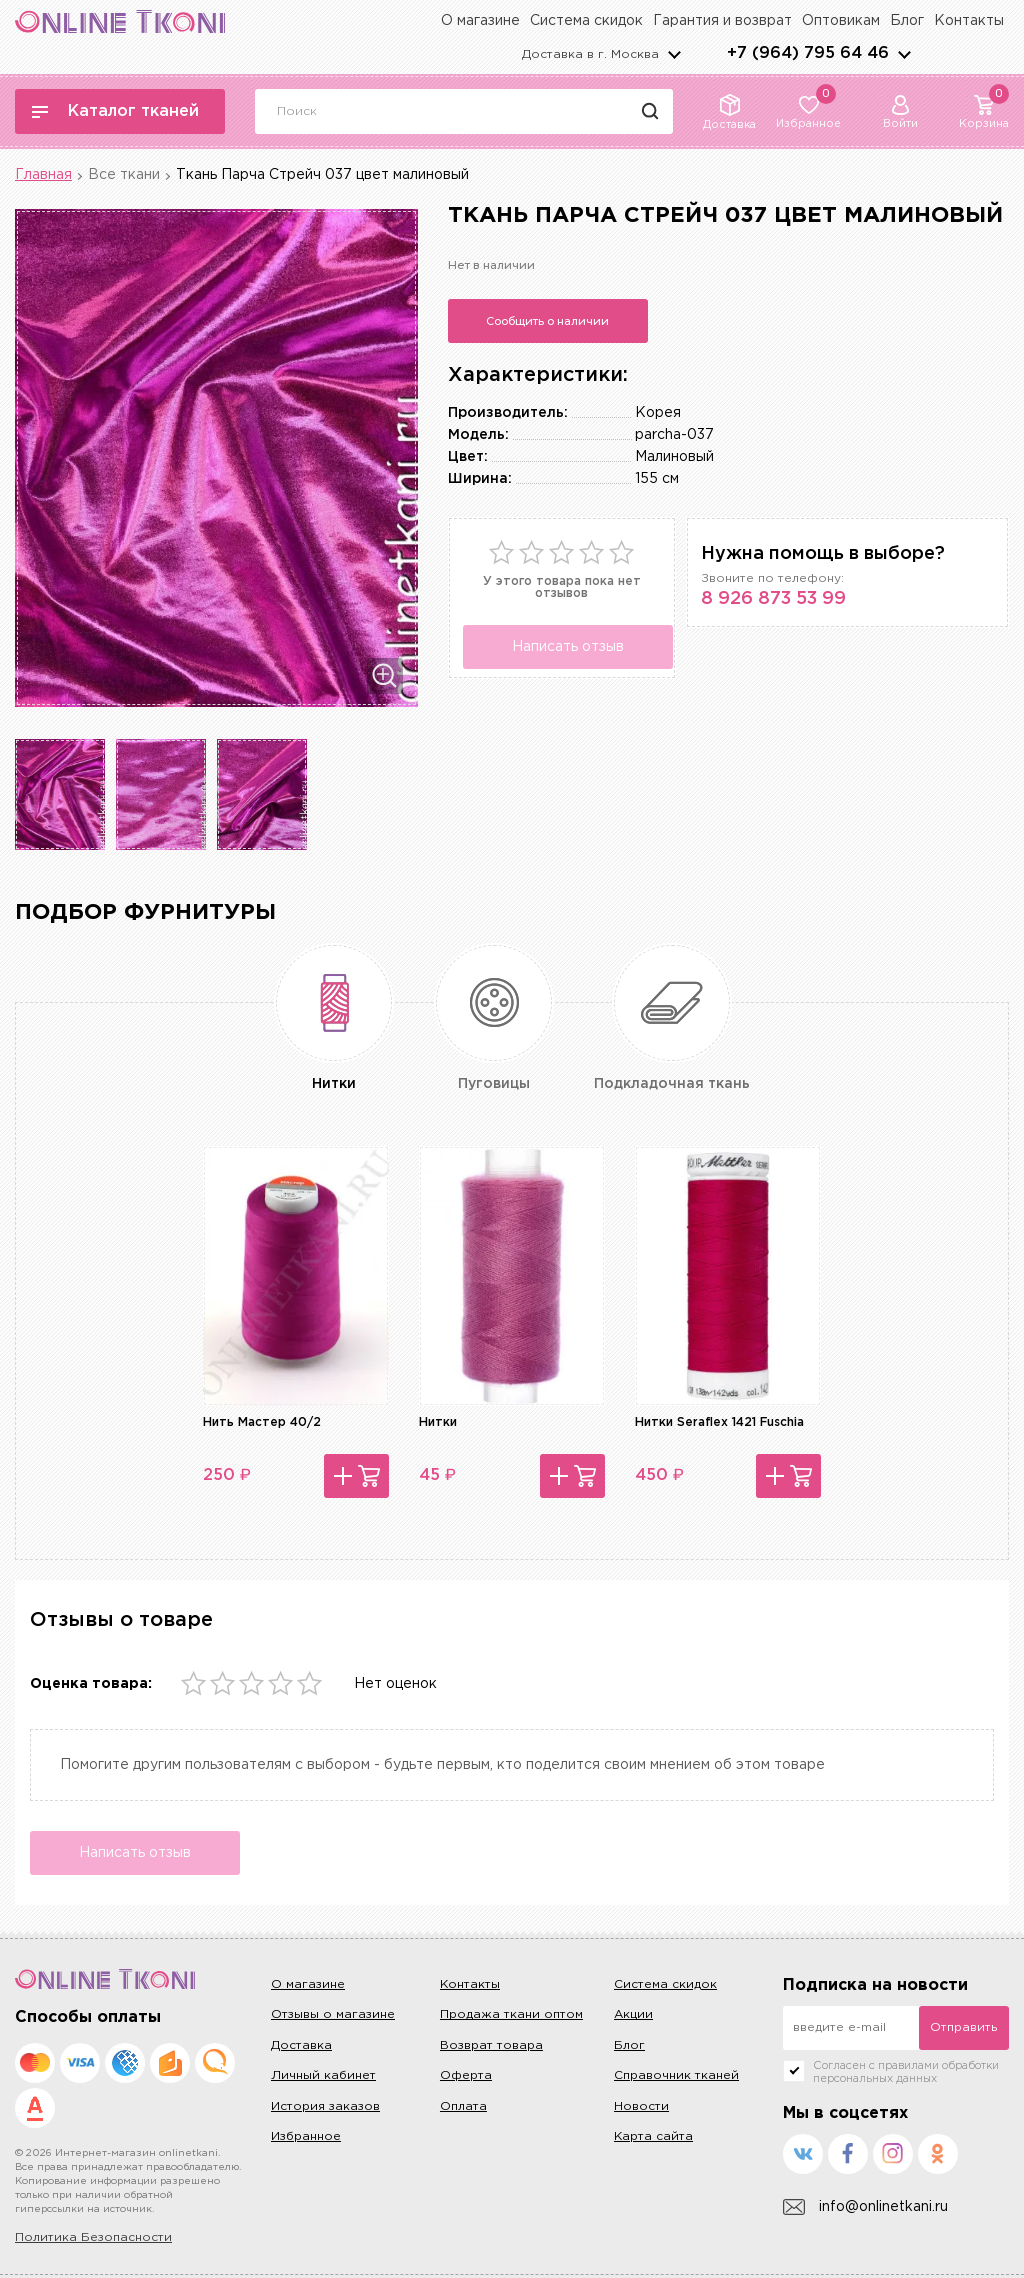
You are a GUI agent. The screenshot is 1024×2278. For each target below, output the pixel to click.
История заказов (325, 2106)
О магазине (480, 21)
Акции (633, 2014)
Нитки (438, 1422)
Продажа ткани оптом (511, 2014)
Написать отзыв (568, 647)
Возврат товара (491, 2045)
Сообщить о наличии (547, 321)
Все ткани (124, 175)
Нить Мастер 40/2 (262, 1422)
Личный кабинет (323, 2075)
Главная (43, 175)
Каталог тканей (115, 111)
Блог (907, 21)
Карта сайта (653, 2136)
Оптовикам (841, 21)
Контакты (969, 21)
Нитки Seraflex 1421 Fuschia (719, 1422)
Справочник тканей (676, 2075)
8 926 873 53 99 (773, 599)
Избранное (306, 2136)
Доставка (301, 2045)
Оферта (466, 2075)
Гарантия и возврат (722, 21)
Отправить (963, 2027)
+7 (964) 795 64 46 (808, 53)
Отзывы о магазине (333, 2014)
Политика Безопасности (93, 2237)
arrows (904, 54)
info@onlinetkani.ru (865, 2207)
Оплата (463, 2106)
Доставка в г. (590, 54)
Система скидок (586, 21)
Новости (641, 2106)
